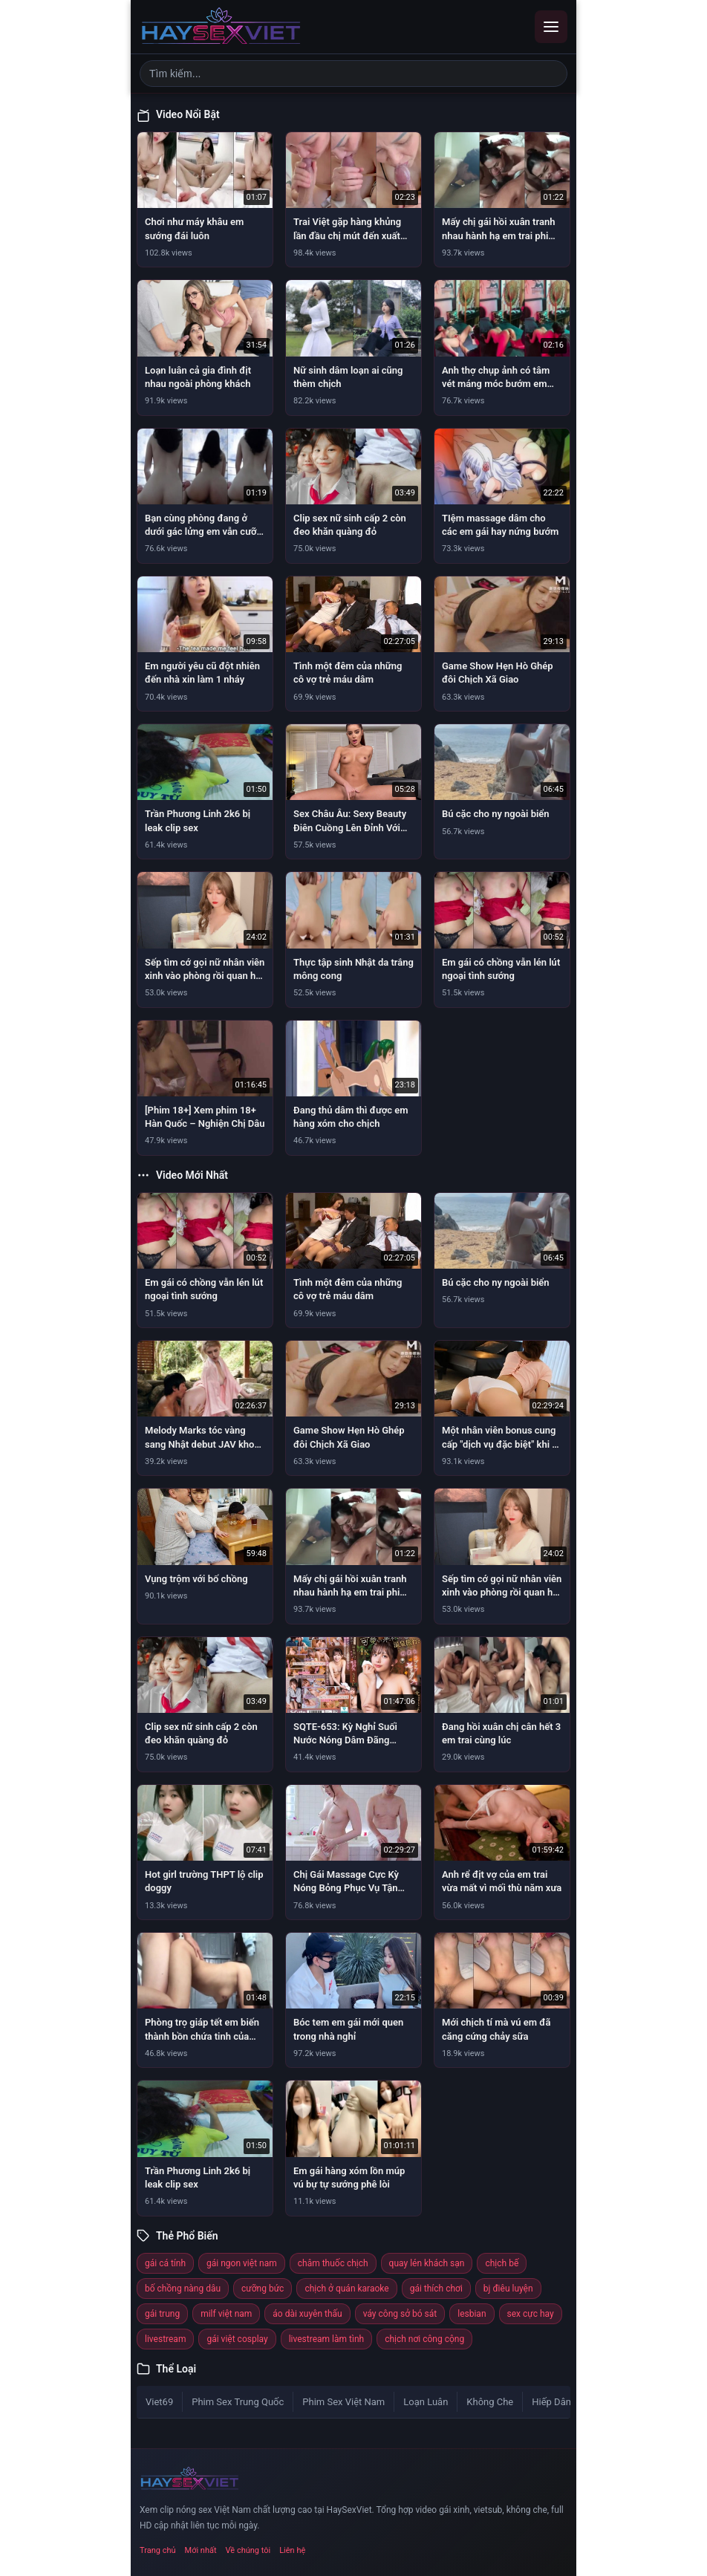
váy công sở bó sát (400, 2314)
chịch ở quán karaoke (346, 2288)
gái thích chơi (436, 2288)
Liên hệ (292, 2550)
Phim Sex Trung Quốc (238, 2401)
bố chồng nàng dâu (183, 2288)
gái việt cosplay (236, 2339)
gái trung (162, 2314)
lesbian (471, 2314)
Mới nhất (201, 2550)
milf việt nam (226, 2314)
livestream (165, 2339)
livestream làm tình (326, 2339)
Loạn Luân (425, 2401)
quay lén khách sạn (427, 2263)
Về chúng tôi (248, 2550)
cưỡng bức (262, 2288)
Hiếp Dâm (553, 2401)
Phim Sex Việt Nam (343, 2401)
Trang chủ (158, 2550)
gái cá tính (165, 2263)
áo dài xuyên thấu (307, 2314)
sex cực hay (530, 2314)
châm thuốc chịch (333, 2263)
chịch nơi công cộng (424, 2339)
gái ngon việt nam (241, 2263)
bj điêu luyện (508, 2288)
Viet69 (159, 2401)
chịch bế (501, 2263)
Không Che (489, 2401)
